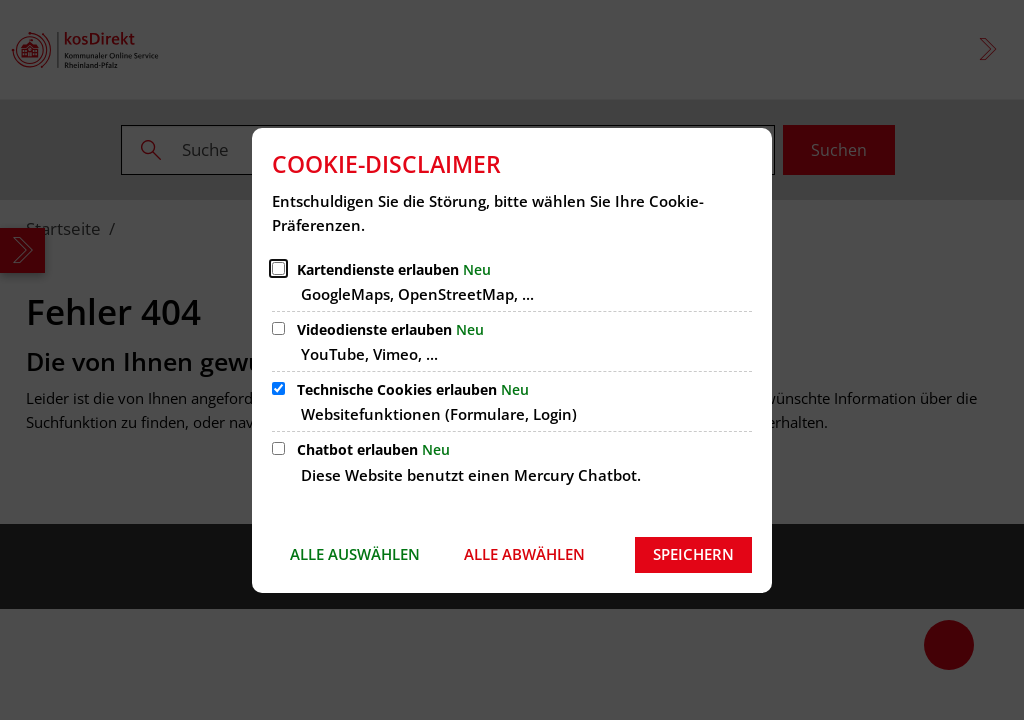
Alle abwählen (524, 554)
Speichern (693, 554)
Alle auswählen (355, 554)
